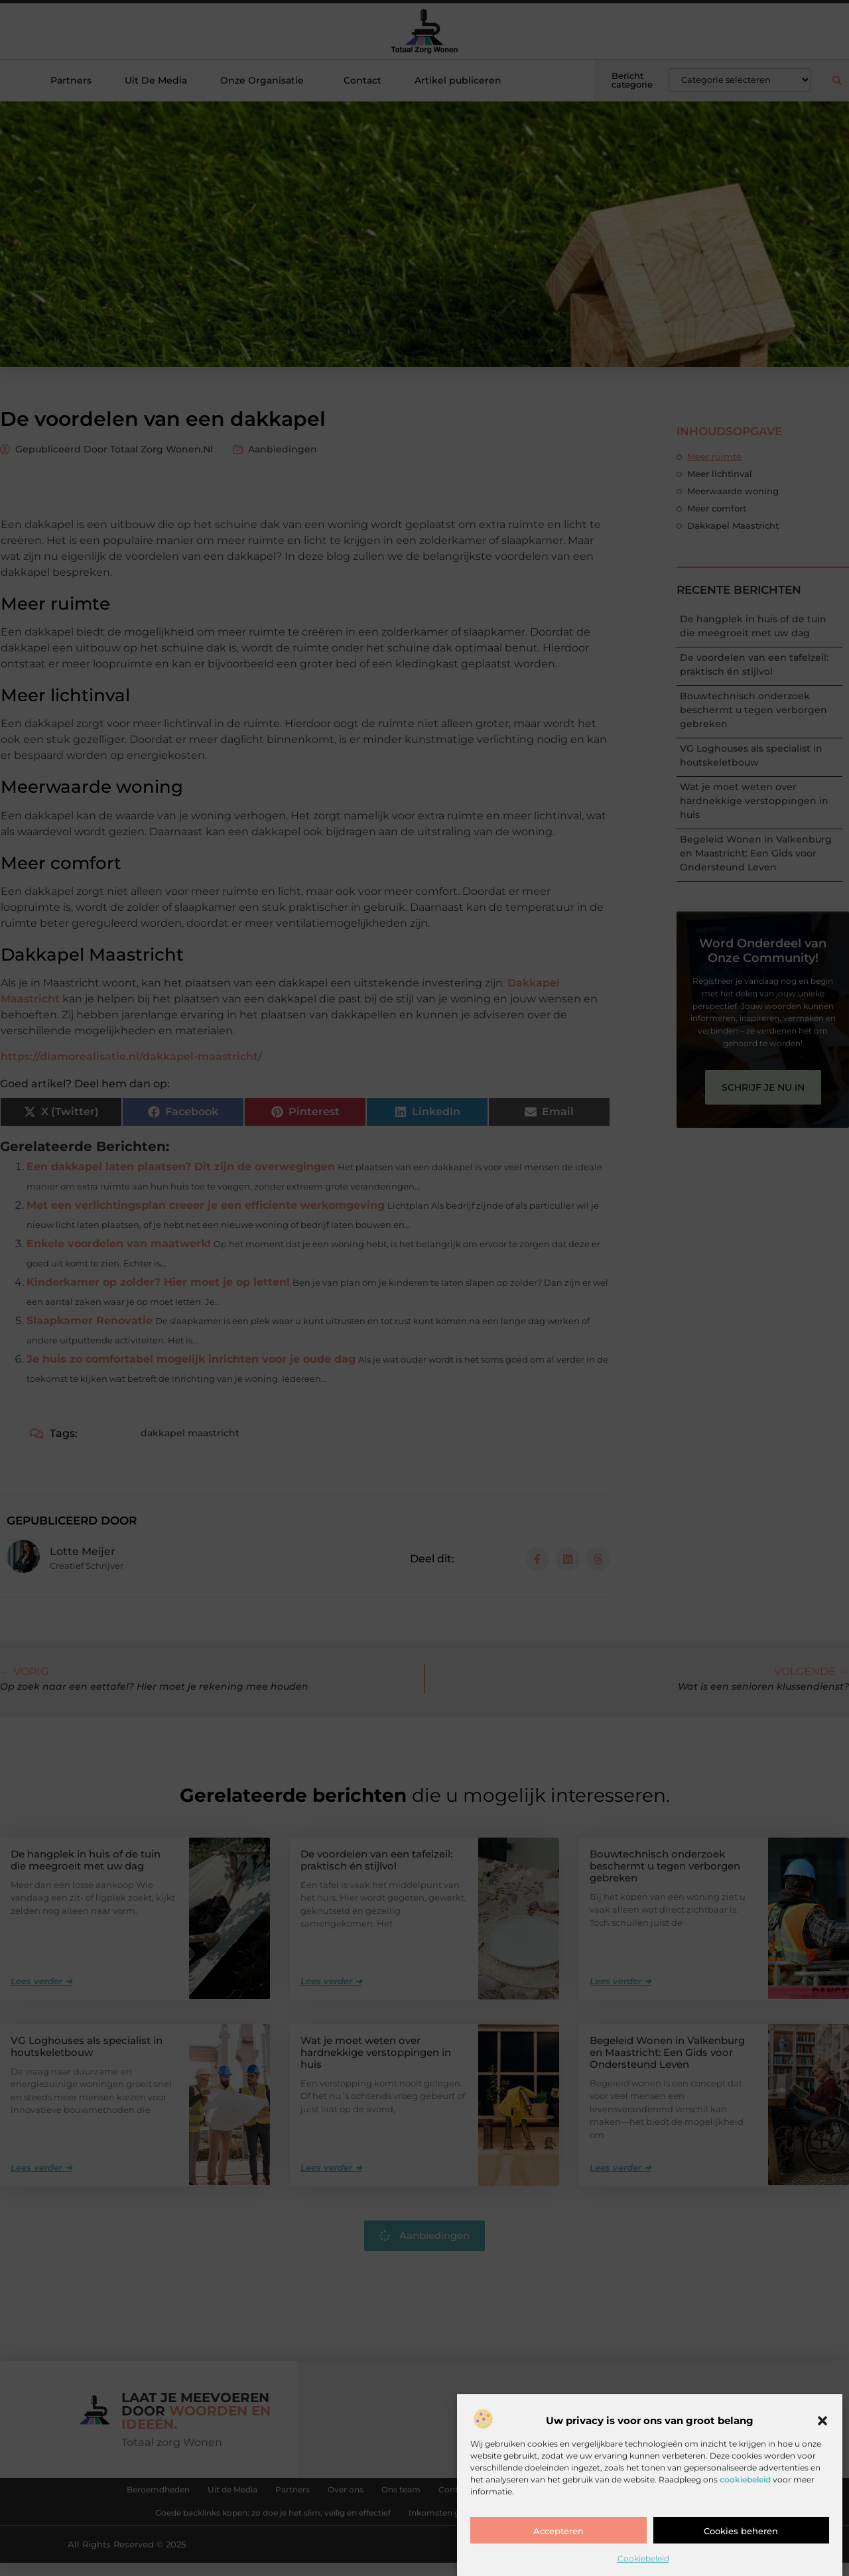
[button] (822, 2420)
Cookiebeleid (643, 2558)
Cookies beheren (741, 2531)
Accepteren (558, 2531)
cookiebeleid (745, 2479)
